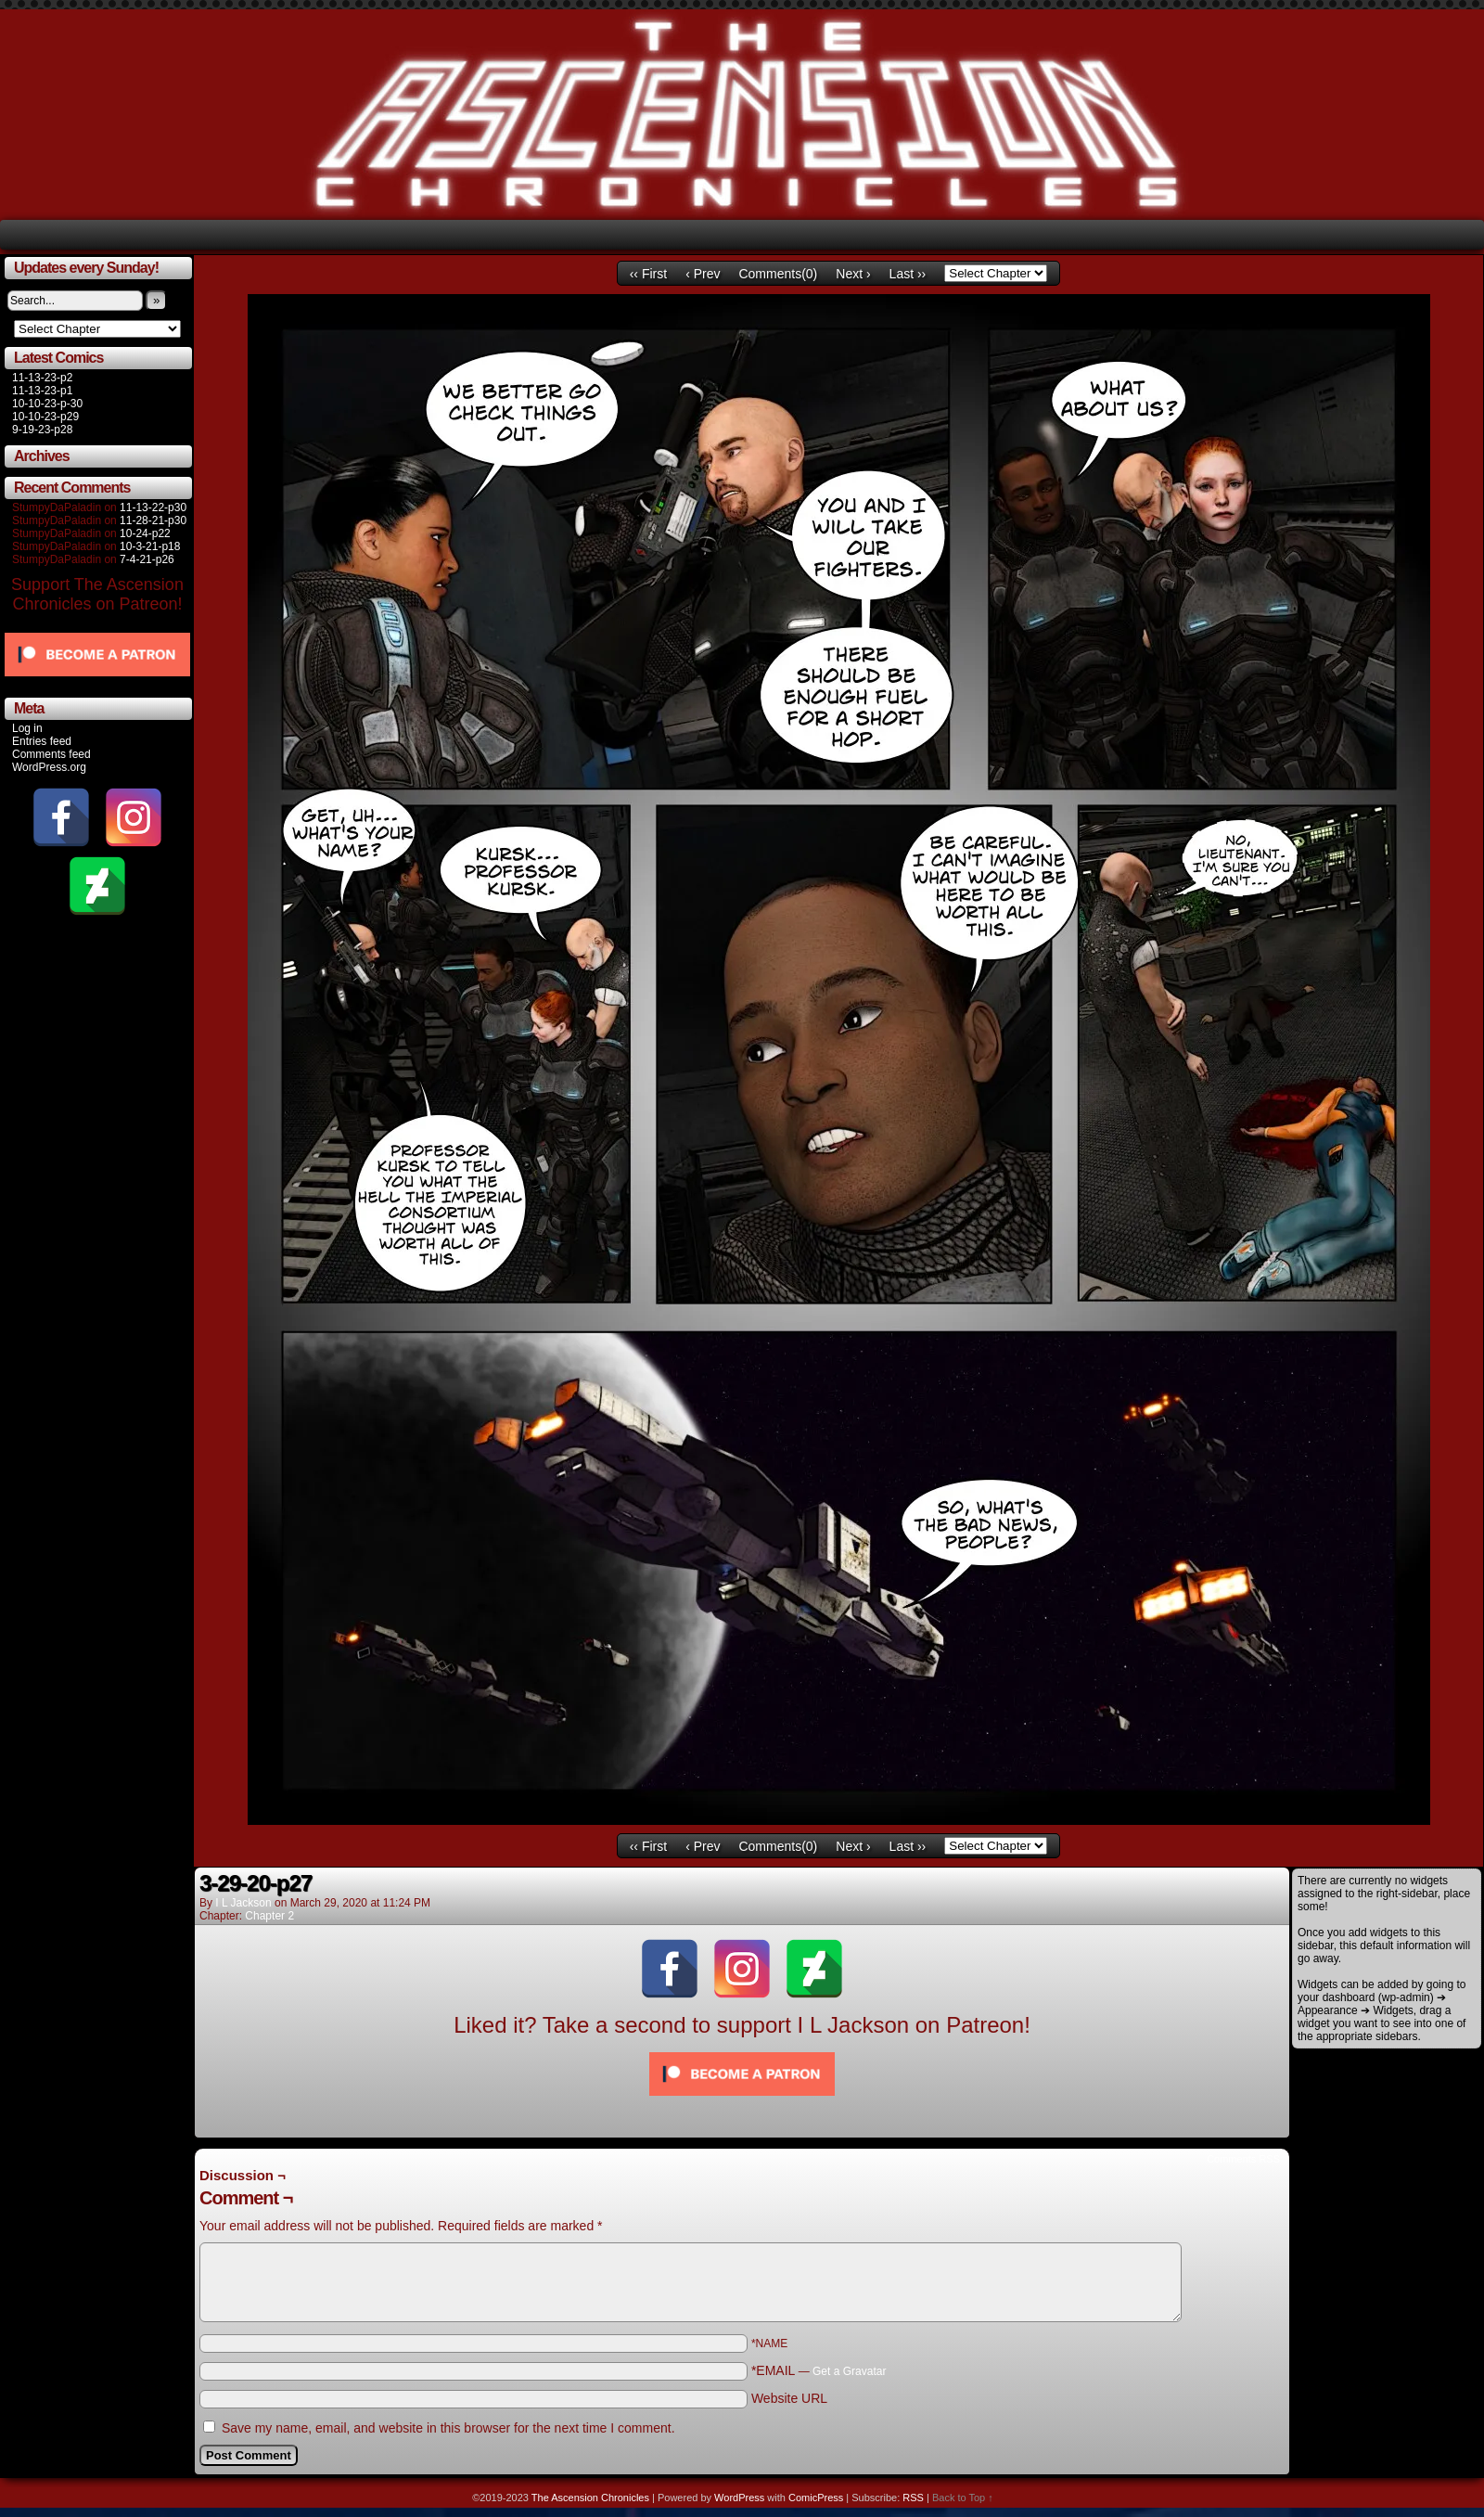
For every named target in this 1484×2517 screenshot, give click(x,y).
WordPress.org (49, 767)
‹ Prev (702, 273)
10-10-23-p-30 (47, 403)
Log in (27, 728)
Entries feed (41, 741)
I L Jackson (243, 1902)
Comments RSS (1243, 2158)
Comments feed (51, 754)
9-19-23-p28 (42, 429)
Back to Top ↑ (962, 2497)
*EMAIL (819, 2370)
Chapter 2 (269, 1915)
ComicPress (815, 2497)
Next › (853, 273)
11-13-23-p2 (42, 377)
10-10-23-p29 (45, 416)
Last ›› (908, 273)
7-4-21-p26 (147, 559)
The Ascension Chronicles (590, 2497)
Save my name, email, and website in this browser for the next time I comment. (448, 2428)
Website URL (789, 2398)
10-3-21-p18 (150, 546)
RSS (913, 2497)
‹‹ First (648, 273)
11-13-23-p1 (42, 390)
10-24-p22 (145, 533)
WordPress (739, 2497)
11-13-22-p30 (153, 507)
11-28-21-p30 (153, 520)
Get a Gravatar (849, 2371)
